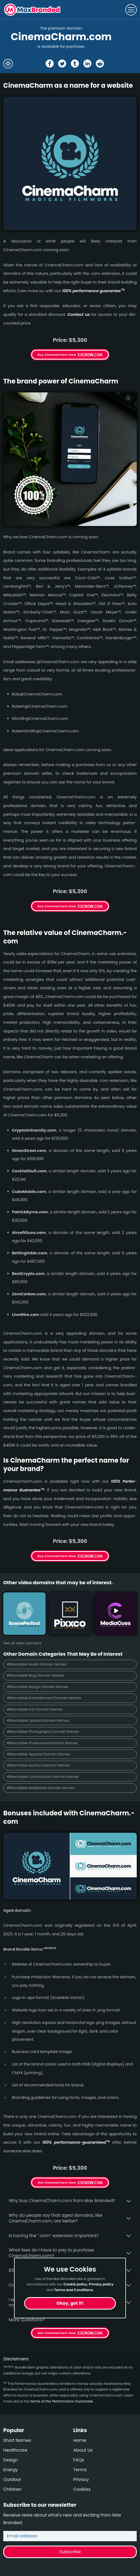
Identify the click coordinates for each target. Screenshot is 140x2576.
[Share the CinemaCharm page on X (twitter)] (62, 63)
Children (12, 2489)
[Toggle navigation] (131, 9)
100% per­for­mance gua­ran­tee (93, 291)
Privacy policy (101, 2284)
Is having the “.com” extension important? (53, 2235)
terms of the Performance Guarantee (61, 2401)
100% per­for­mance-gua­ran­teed (76, 2142)
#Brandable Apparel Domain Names (38, 1754)
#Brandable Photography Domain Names (43, 1731)
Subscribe (70, 2552)
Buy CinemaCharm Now (57, 354)
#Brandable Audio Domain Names (36, 1664)
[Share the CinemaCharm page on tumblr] (75, 63)
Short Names (17, 2440)
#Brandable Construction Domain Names (43, 1776)
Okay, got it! (70, 2303)
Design (10, 2460)
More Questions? (26, 2320)
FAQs (78, 2460)
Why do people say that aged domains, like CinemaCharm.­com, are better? (55, 2218)
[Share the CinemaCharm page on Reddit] (100, 63)
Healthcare (15, 2450)
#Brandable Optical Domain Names (38, 1720)
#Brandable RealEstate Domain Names (41, 1787)
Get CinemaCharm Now (57, 2182)
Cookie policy (75, 2284)
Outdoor (12, 2479)
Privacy (81, 2479)
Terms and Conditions (73, 2290)
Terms (80, 2470)
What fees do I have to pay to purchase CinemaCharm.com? (51, 2253)
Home (79, 2440)
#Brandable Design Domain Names (37, 1686)
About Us (83, 2450)
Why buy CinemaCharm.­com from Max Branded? (62, 2200)
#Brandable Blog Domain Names (35, 1675)
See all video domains (22, 1643)
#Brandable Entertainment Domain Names (44, 1698)
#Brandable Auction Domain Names (38, 1765)
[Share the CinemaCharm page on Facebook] (50, 63)
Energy (10, 2470)
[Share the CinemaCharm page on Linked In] (87, 63)
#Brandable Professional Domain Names (42, 1743)
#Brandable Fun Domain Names (35, 1709)
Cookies (81, 2489)
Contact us (79, 314)
